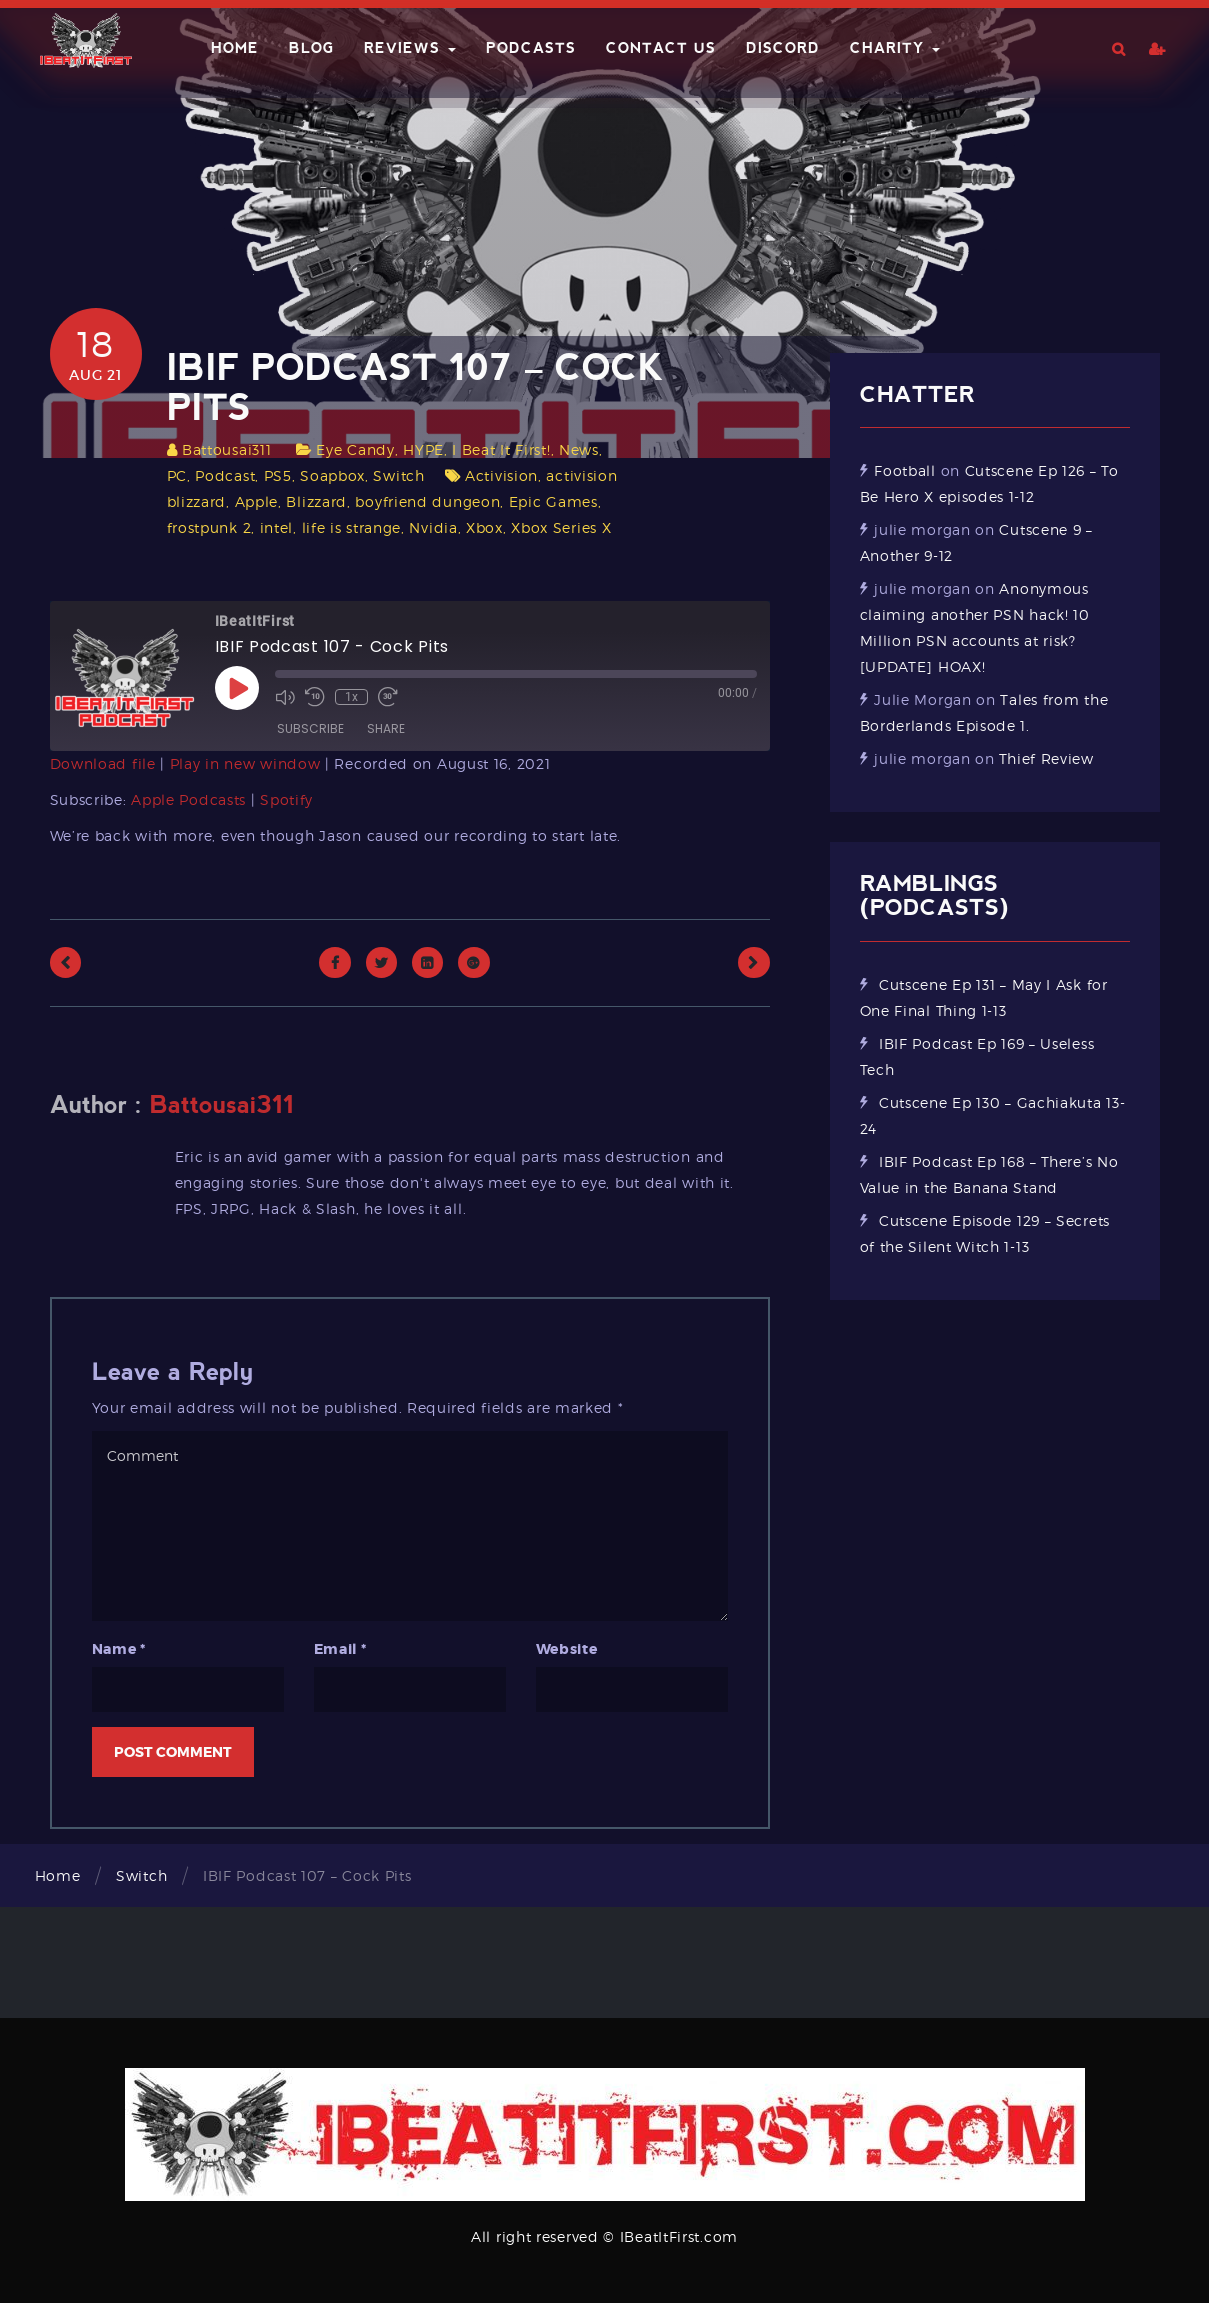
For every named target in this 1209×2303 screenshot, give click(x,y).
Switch (398, 475)
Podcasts (531, 48)
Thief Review (1046, 758)
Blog (311, 48)
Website (567, 1649)
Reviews (410, 48)
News (579, 449)
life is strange (352, 527)
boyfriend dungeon (427, 501)
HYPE (423, 449)
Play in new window (245, 763)
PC (177, 475)
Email (340, 1649)
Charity (895, 48)
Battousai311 (226, 449)
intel (277, 527)
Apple (257, 501)
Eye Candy (355, 449)
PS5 (278, 475)
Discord (783, 48)
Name (119, 1649)
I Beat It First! (501, 449)
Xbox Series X (561, 527)
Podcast (225, 475)
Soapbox (332, 475)
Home (235, 48)
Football (905, 470)
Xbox (484, 527)
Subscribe (310, 728)
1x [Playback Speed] (351, 697)
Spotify (286, 799)
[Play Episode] (237, 688)
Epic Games (553, 501)
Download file (103, 763)
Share (386, 728)
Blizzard (316, 501)
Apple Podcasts (188, 799)
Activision (501, 475)
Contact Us (661, 48)
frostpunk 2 (209, 527)
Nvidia (433, 527)
